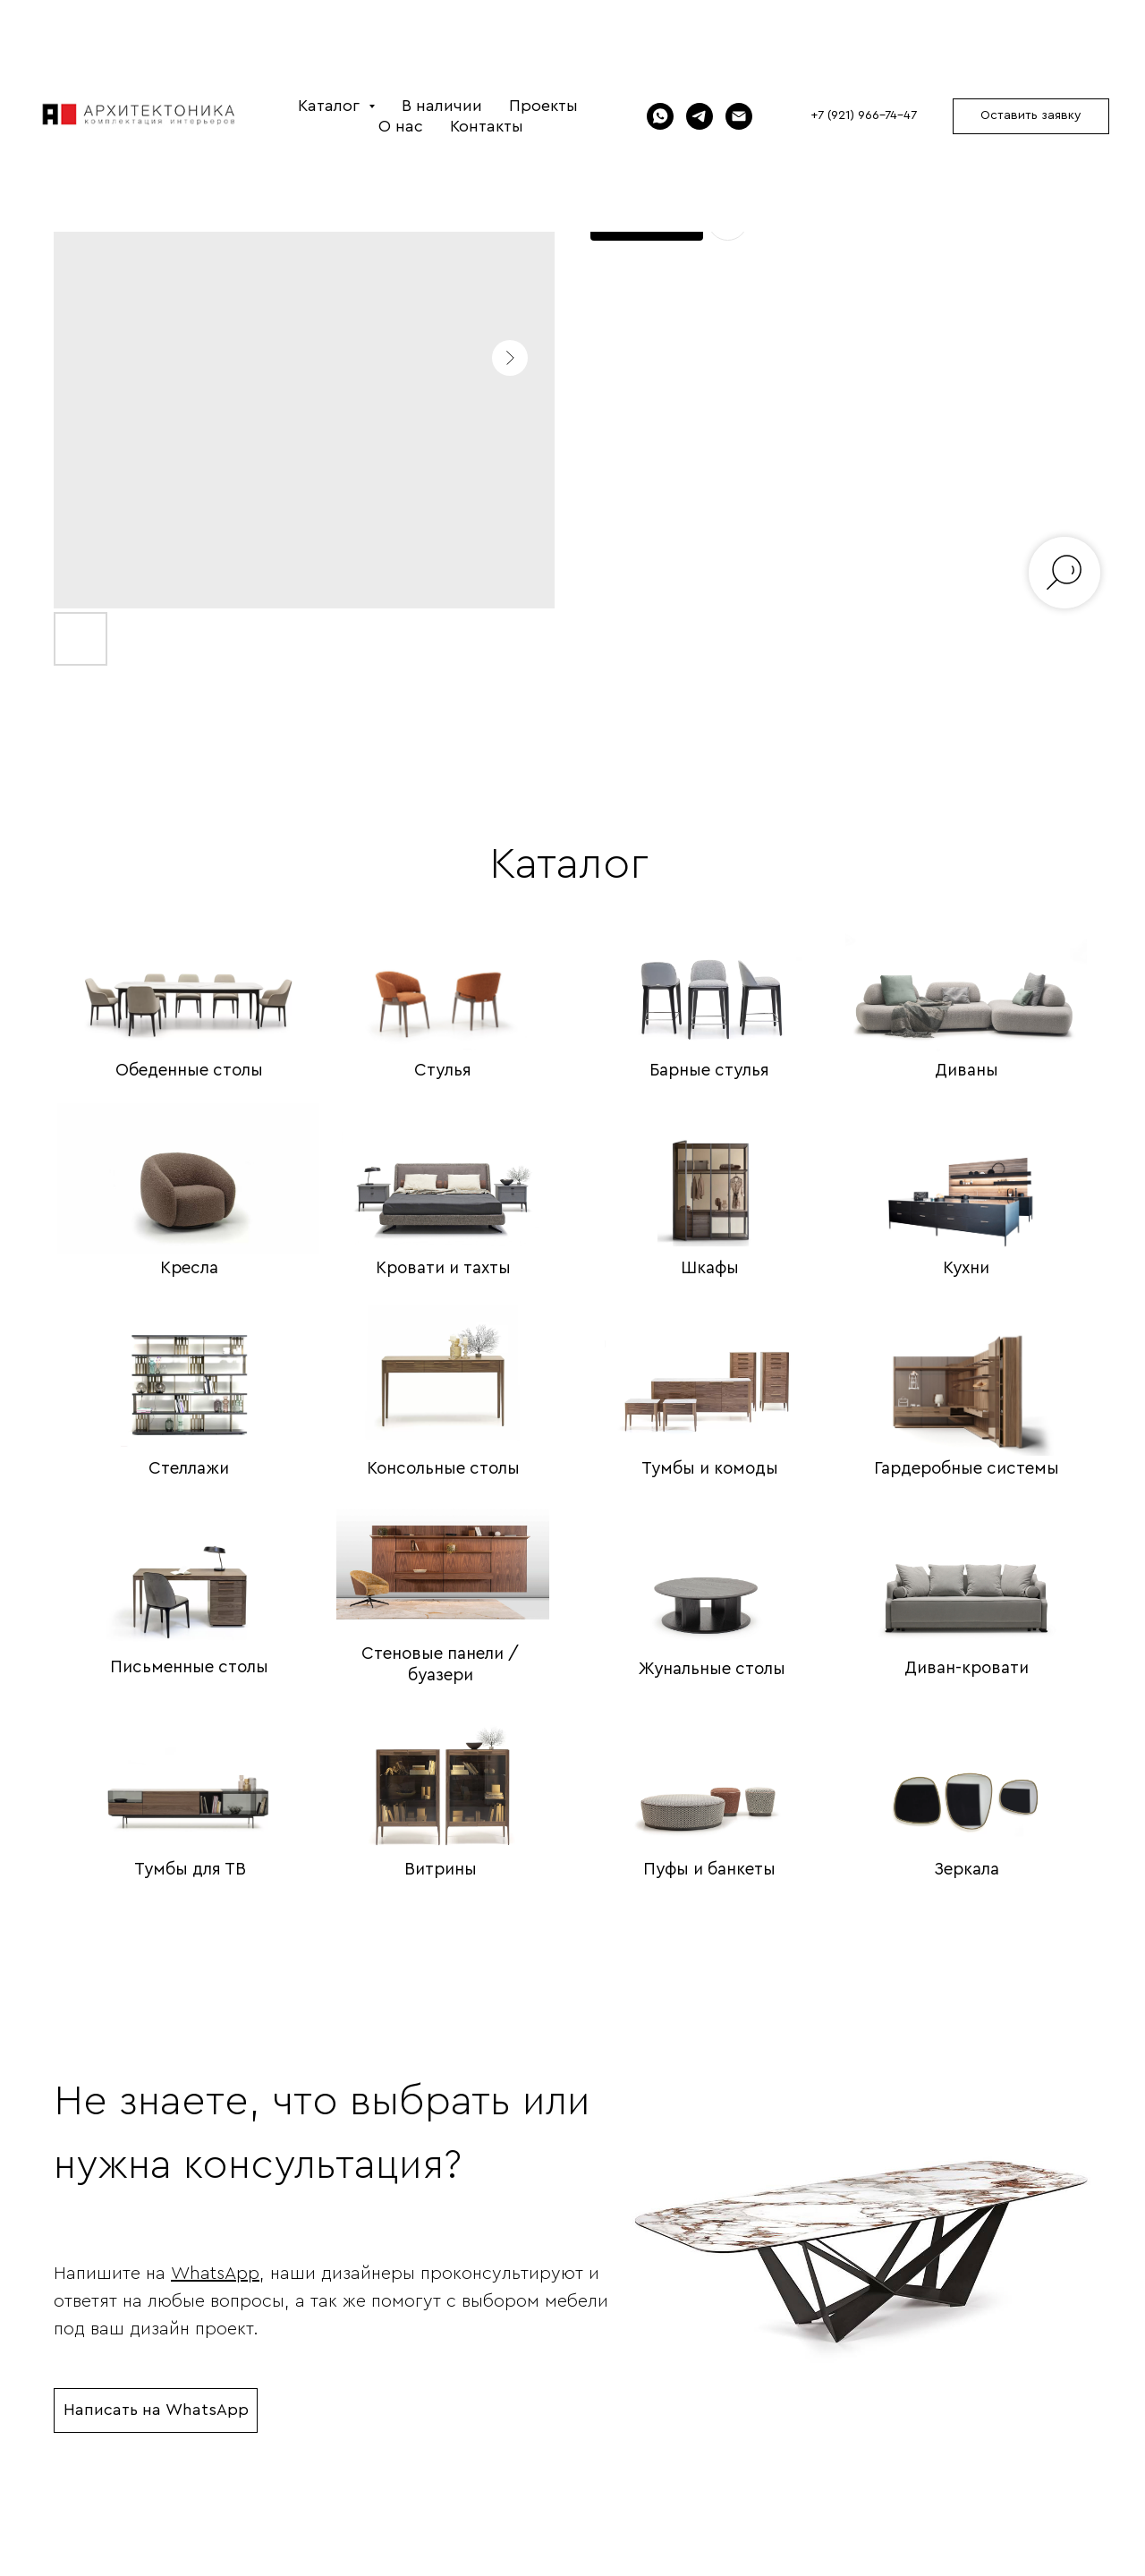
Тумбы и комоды (709, 1468)
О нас (400, 126)
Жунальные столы (712, 1669)
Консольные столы (443, 1468)
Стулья (442, 1070)
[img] (189, 974)
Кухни (966, 1268)
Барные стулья (709, 1070)
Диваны (966, 1070)
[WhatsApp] (660, 116)
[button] (1031, 116)
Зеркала (966, 1869)
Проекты (543, 106)
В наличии (442, 106)
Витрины (440, 1869)
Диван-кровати (966, 1668)
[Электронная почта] (738, 116)
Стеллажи (188, 1468)
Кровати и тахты (443, 1268)
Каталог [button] (331, 106)
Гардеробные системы (966, 1468)
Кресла (189, 1268)
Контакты (486, 126)
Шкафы (710, 1268)
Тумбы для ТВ (190, 1869)
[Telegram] (699, 116)
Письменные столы (189, 1667)
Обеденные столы (189, 1070)
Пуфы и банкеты (709, 1869)
